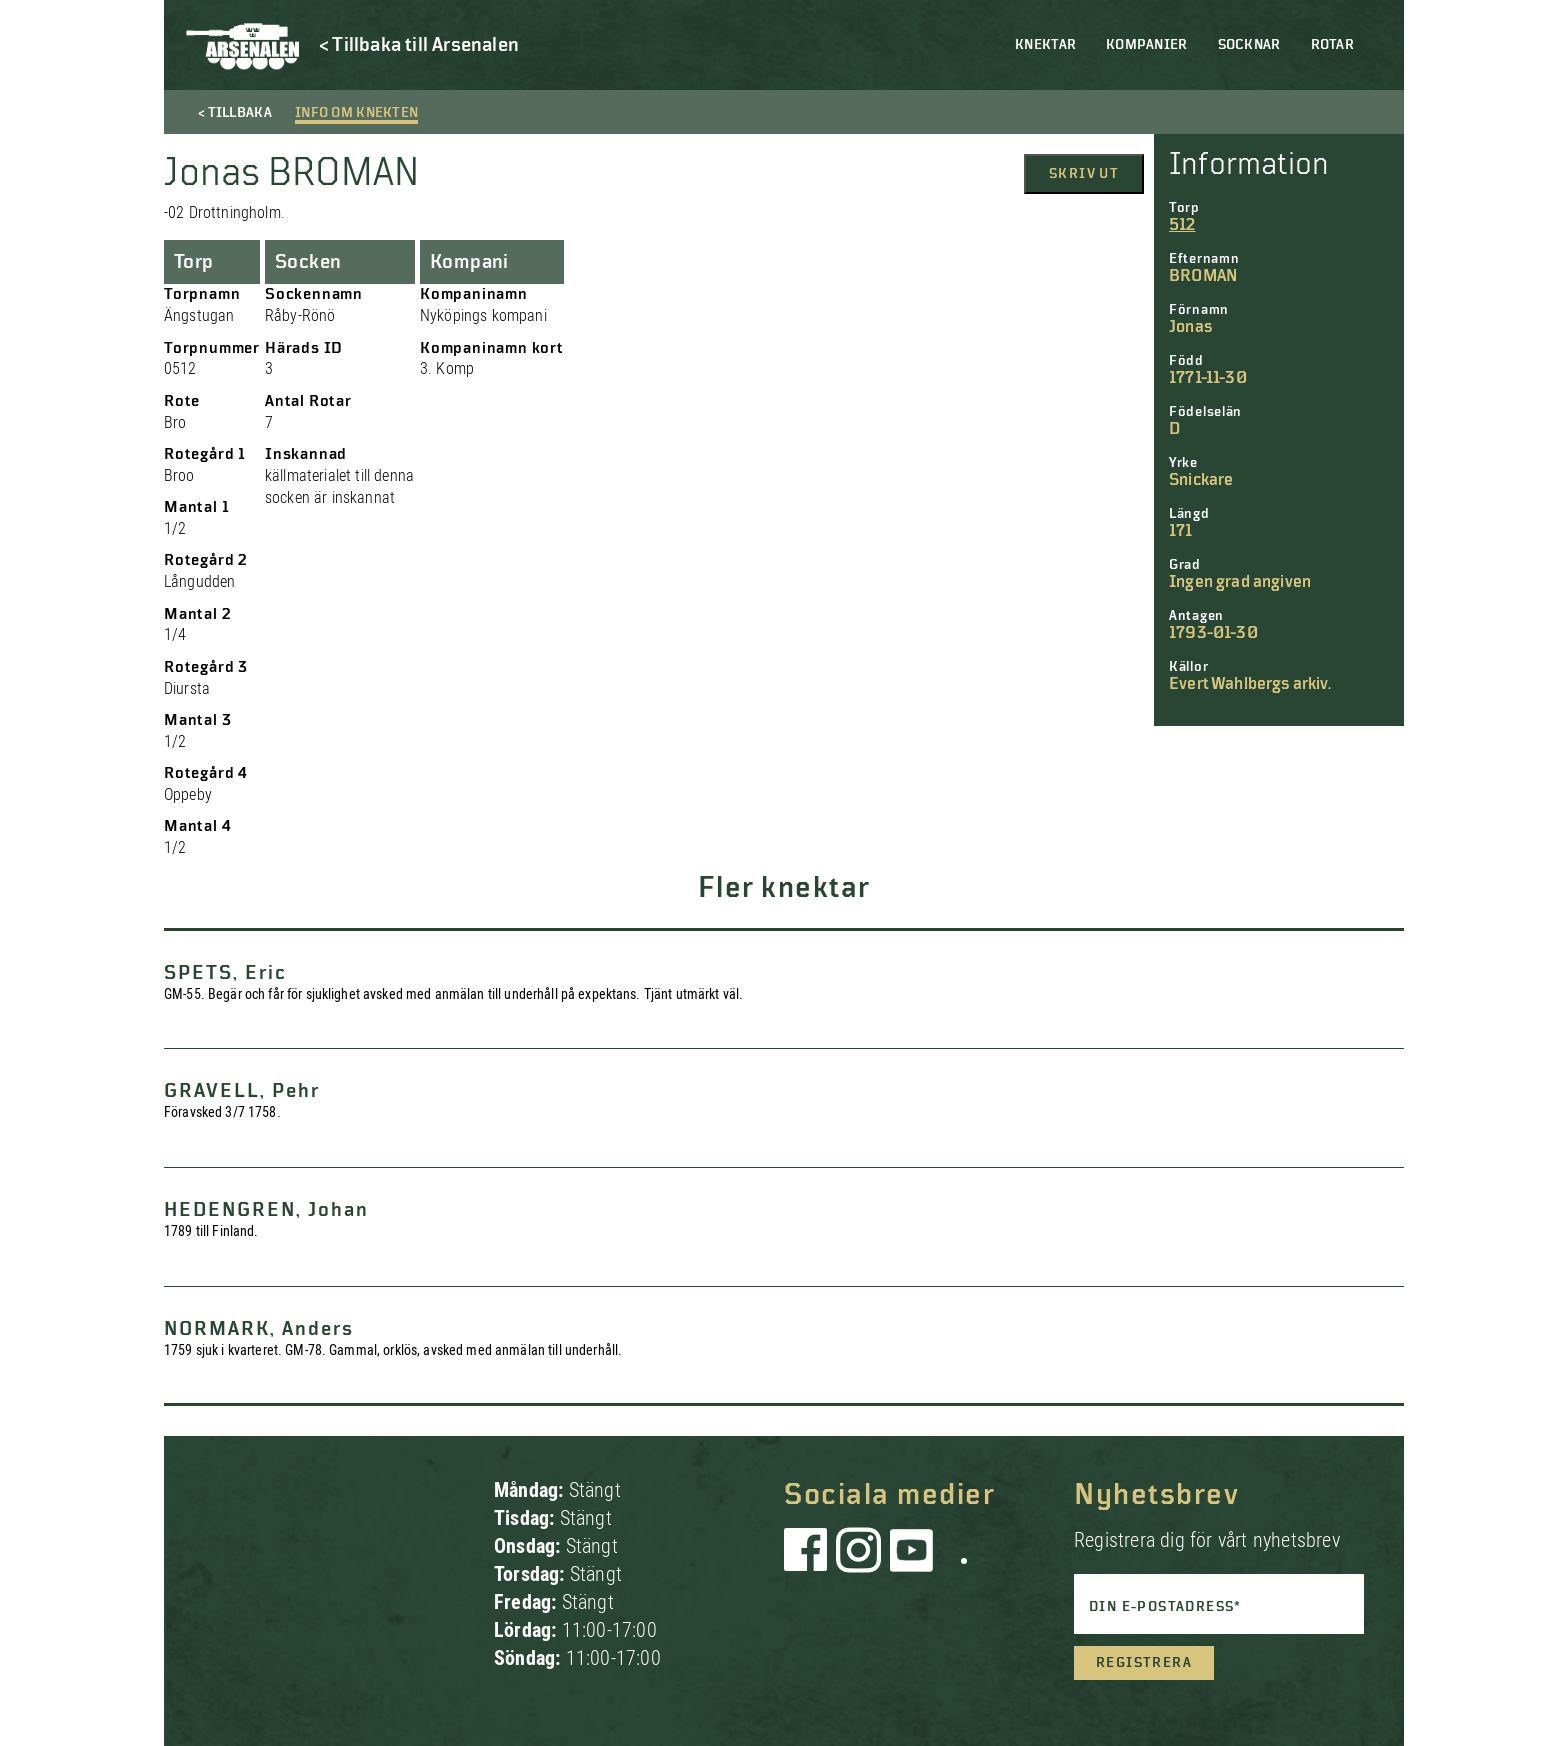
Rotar (1332, 45)
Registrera (1144, 1663)
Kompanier (1147, 45)
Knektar (1045, 45)
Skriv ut (1084, 174)
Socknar (1249, 45)
